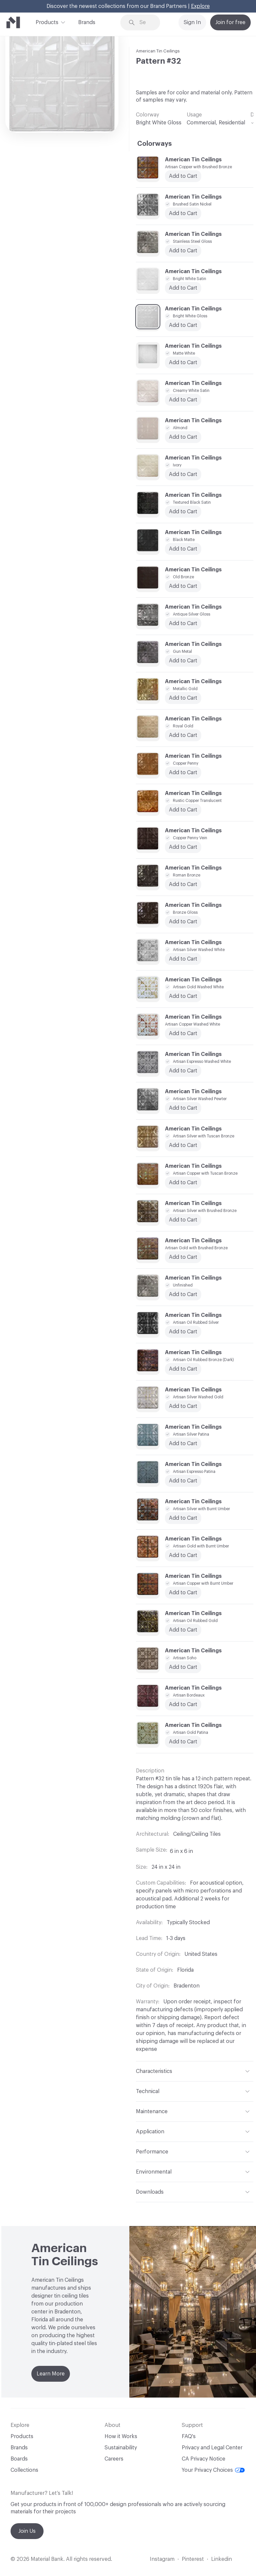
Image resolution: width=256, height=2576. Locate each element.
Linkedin (221, 2559)
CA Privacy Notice (203, 2459)
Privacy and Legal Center (212, 2447)
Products (47, 21)
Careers (114, 2459)
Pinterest (193, 2559)
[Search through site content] (145, 22)
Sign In (192, 22)
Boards (19, 2459)
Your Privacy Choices (213, 2470)
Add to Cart (183, 437)
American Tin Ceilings (158, 51)
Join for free (230, 22)
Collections (24, 2470)
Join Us (27, 2531)
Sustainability (121, 2447)
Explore (200, 6)
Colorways (154, 144)
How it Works (121, 2436)
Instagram (162, 2559)
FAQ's (189, 2436)
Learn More (51, 2373)
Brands (86, 22)
